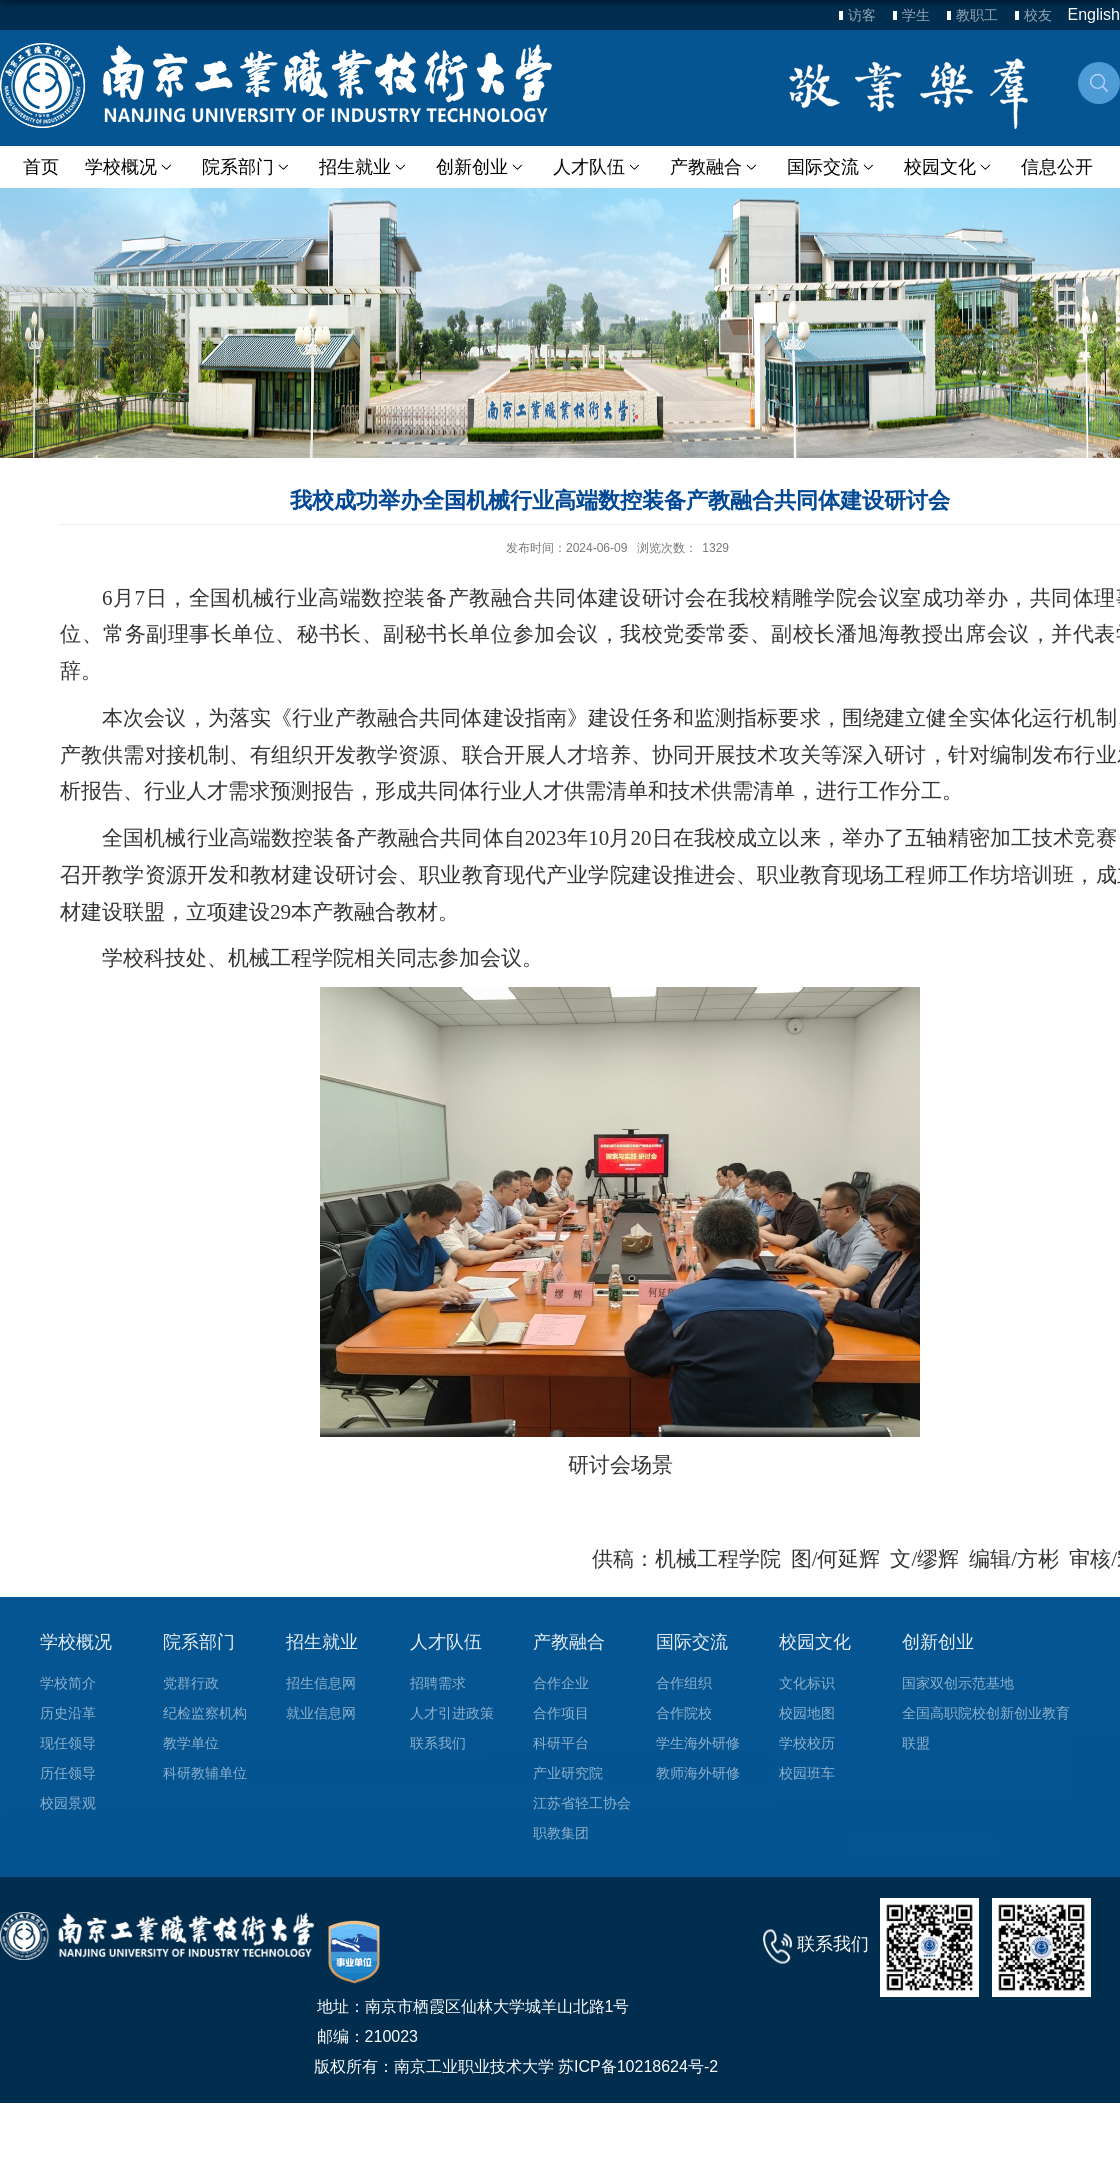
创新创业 (478, 167)
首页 (41, 167)
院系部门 (246, 167)
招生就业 (362, 167)
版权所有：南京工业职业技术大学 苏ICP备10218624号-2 (516, 2066)
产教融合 (711, 167)
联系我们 (833, 1944)
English (1094, 14)
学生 (916, 15)
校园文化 (944, 167)
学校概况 (129, 167)
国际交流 (828, 167)
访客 (862, 15)
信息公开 (1052, 167)
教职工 (977, 15)
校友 (1038, 15)
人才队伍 (595, 167)
